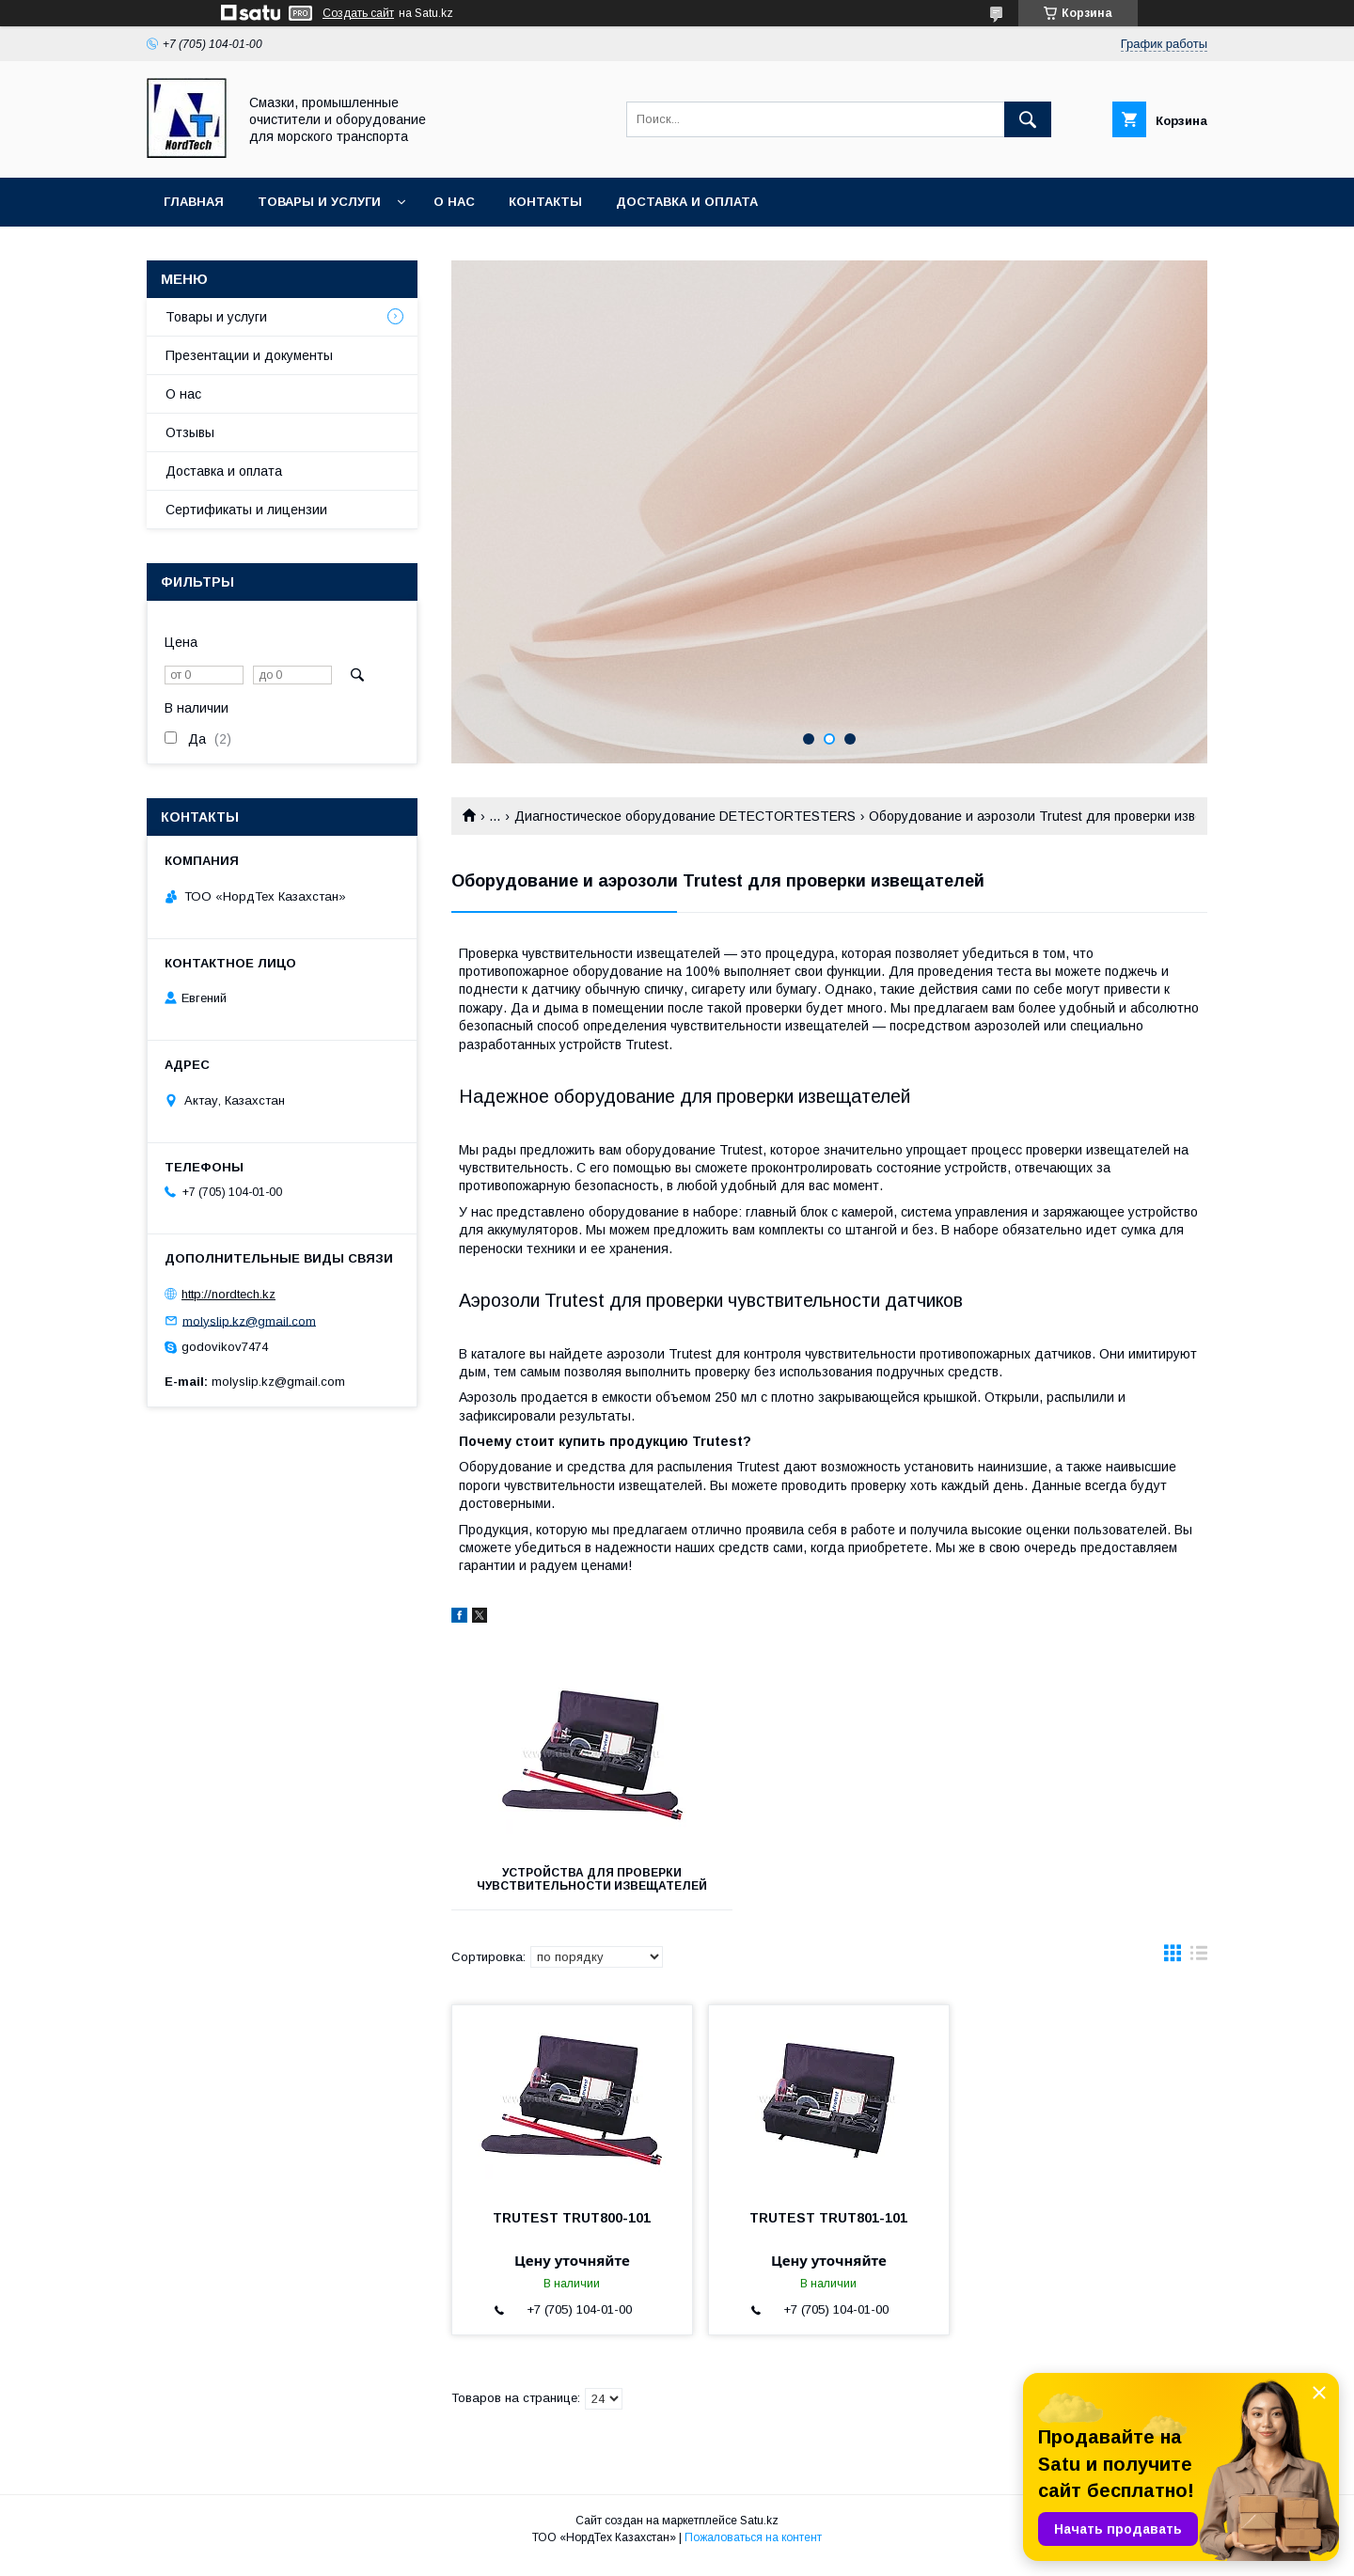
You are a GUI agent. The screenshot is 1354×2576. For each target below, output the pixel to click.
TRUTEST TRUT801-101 (828, 2230)
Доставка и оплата (687, 202)
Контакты (545, 202)
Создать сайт (358, 13)
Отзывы (189, 432)
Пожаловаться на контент (753, 2550)
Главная (194, 202)
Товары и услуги (319, 202)
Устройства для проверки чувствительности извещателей (569, 1886)
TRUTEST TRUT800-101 (572, 2230)
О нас (454, 202)
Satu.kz (759, 2533)
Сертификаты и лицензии (246, 509)
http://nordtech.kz (228, 1294)
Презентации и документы (249, 355)
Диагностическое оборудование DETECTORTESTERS (685, 816)
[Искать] (1027, 119)
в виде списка (1198, 1970)
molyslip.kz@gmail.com (249, 1320)
